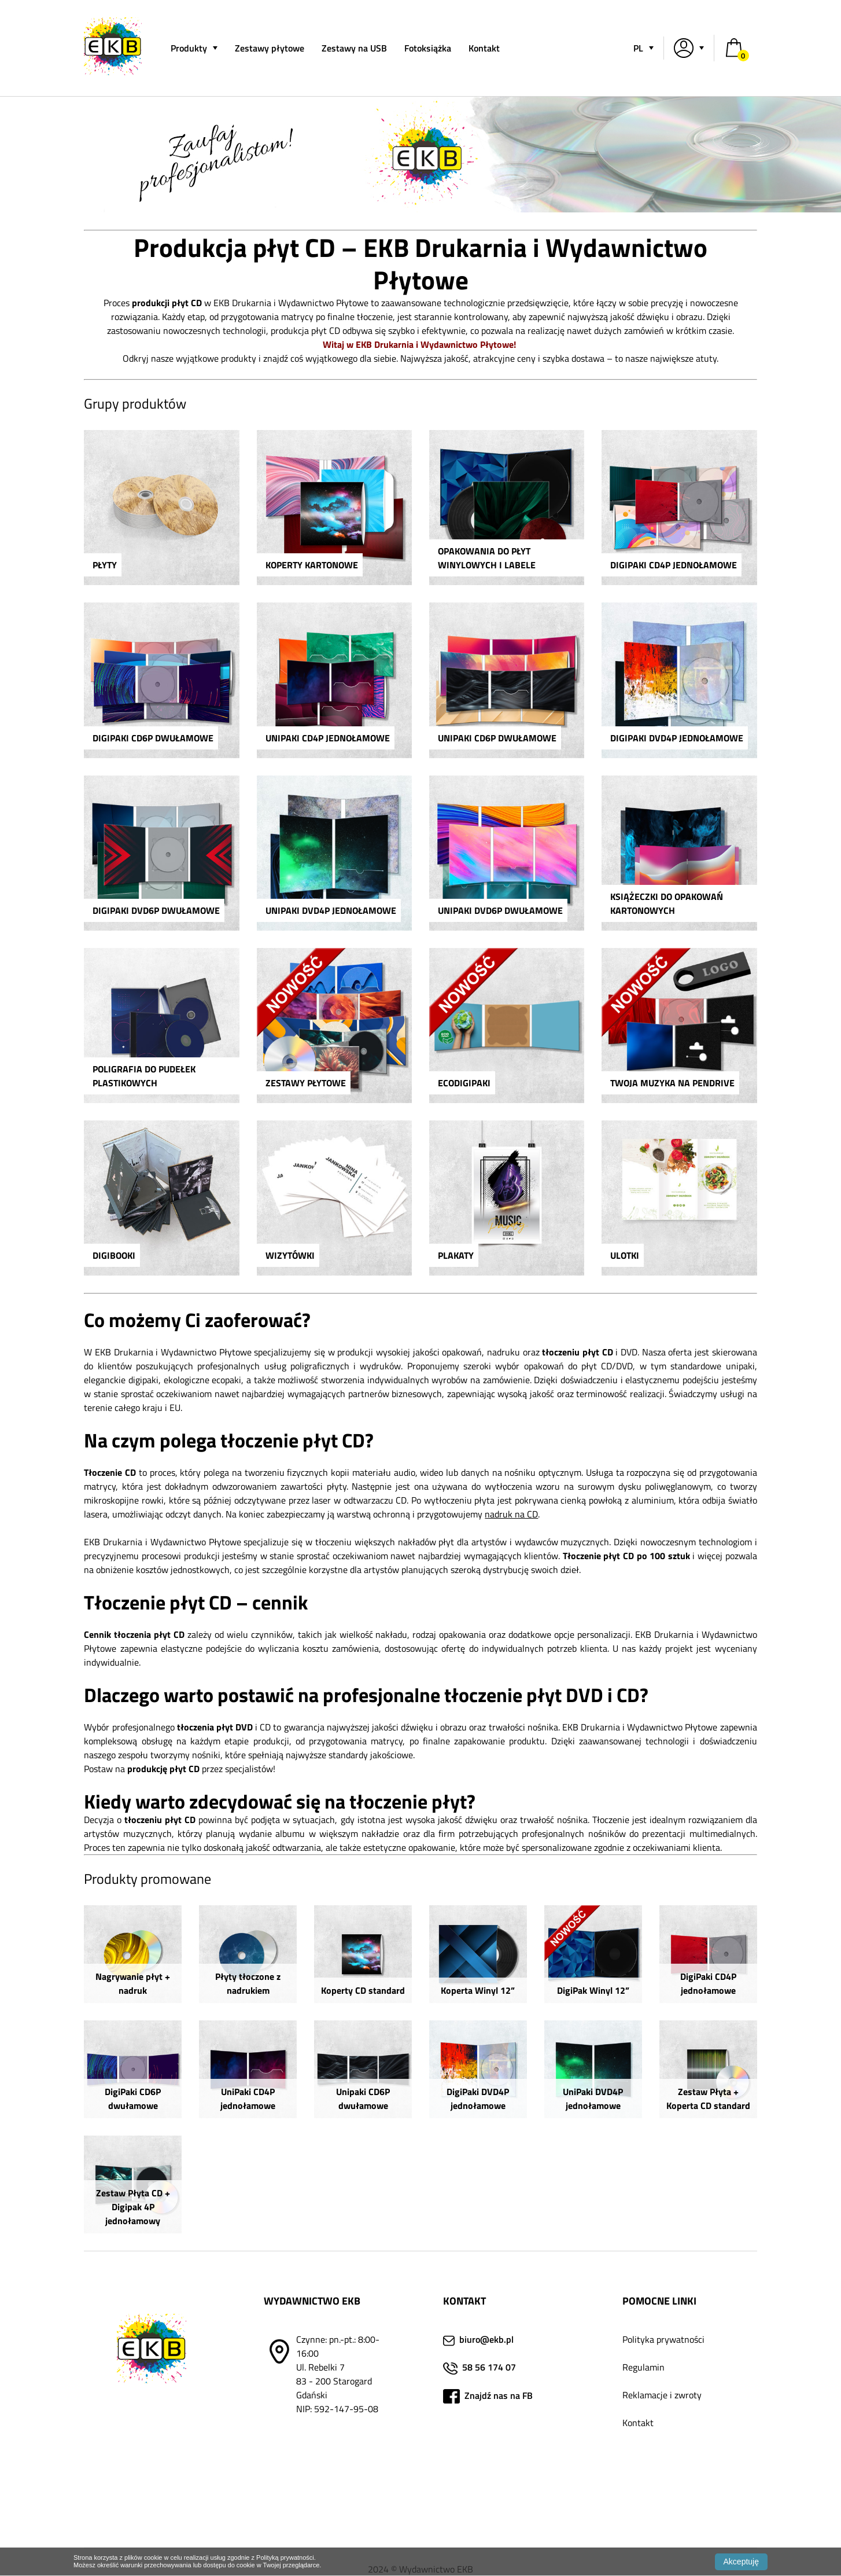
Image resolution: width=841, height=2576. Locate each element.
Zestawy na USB (354, 48)
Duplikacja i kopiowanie (668, 2478)
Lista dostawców (655, 2506)
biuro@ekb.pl (486, 2339)
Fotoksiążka (427, 48)
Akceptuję (741, 2561)
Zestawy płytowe (269, 48)
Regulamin (643, 2367)
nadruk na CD (511, 1514)
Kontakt (484, 48)
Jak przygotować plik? (665, 2464)
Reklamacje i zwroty (662, 2395)
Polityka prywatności (663, 2339)
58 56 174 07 (489, 2367)
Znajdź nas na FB (497, 2395)
